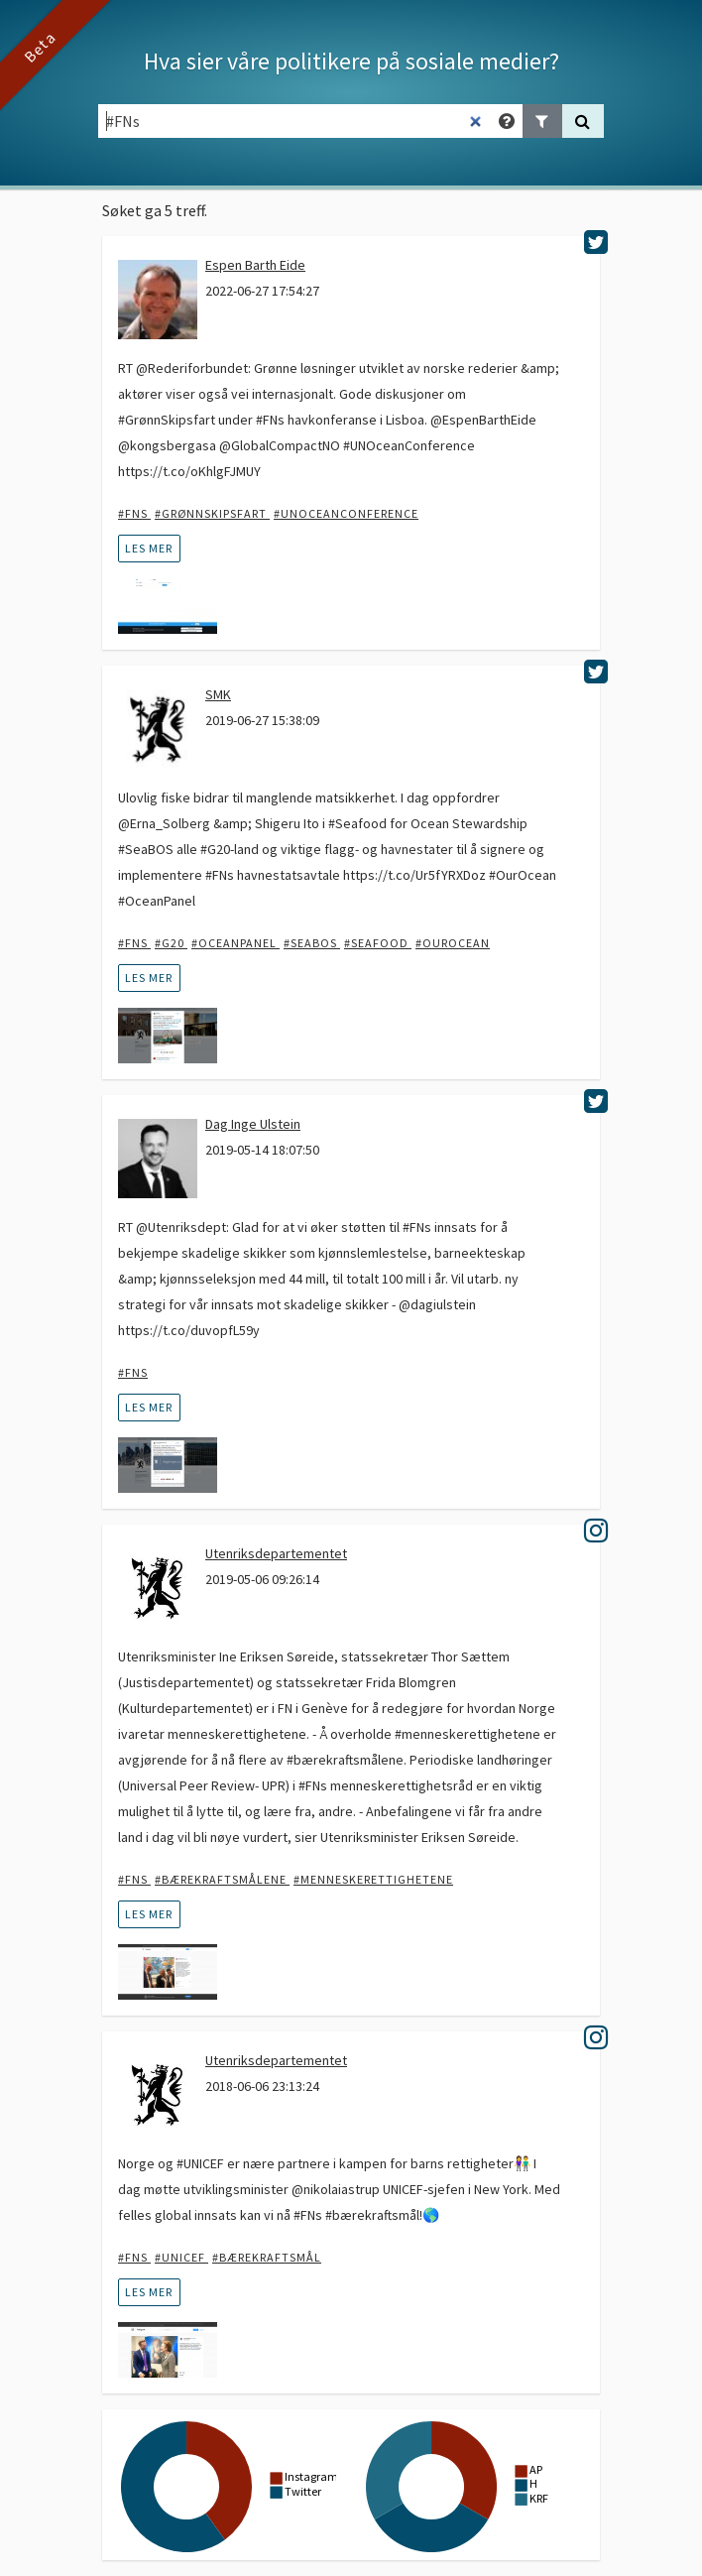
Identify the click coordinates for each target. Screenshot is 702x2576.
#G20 (171, 942)
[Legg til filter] (542, 121)
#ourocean (452, 942)
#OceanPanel (235, 942)
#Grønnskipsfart (212, 513)
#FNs (134, 513)
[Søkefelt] (295, 121)
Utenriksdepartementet (276, 1553)
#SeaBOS (312, 942)
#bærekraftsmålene (222, 1879)
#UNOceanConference (346, 513)
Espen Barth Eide (255, 265)
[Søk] (583, 121)
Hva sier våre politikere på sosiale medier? (351, 61)
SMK (218, 694)
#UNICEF (181, 2257)
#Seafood (377, 942)
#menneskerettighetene (373, 1879)
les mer (149, 548)
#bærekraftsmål (266, 2257)
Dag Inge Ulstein (252, 1124)
